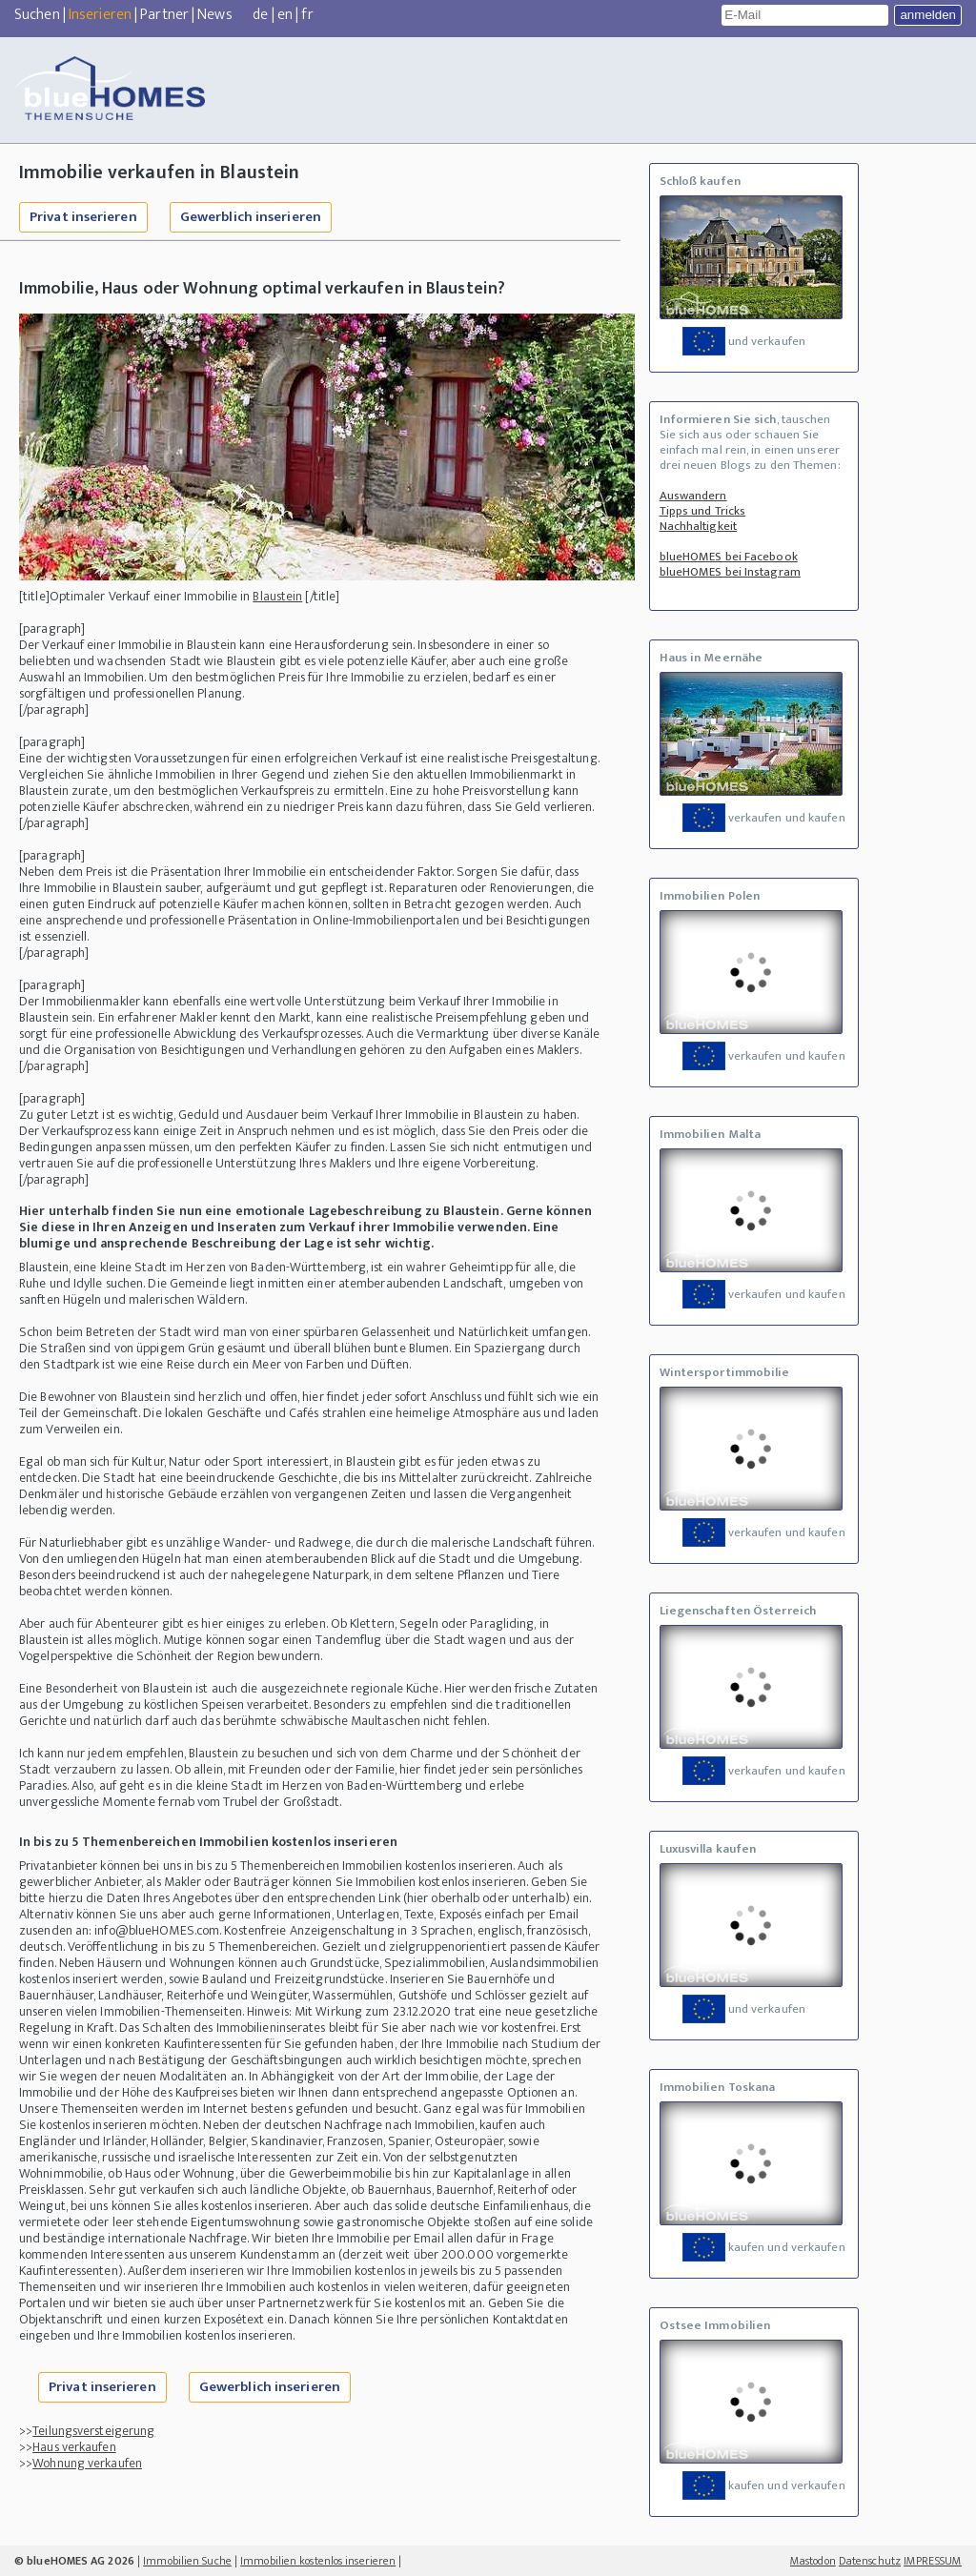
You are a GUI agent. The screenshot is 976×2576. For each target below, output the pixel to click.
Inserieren (100, 15)
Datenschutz (870, 2560)
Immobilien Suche (187, 2560)
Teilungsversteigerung (93, 2431)
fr (307, 15)
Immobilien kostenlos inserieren (318, 2560)
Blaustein (277, 596)
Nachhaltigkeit (698, 526)
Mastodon (813, 2560)
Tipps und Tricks (703, 510)
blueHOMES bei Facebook (729, 556)
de (260, 15)
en (285, 15)
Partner (164, 15)
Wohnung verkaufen (87, 2463)
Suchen (37, 15)
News (214, 15)
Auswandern (693, 495)
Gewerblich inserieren (250, 217)
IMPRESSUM (933, 2560)
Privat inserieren (83, 217)
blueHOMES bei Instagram (730, 571)
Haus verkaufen (73, 2447)
